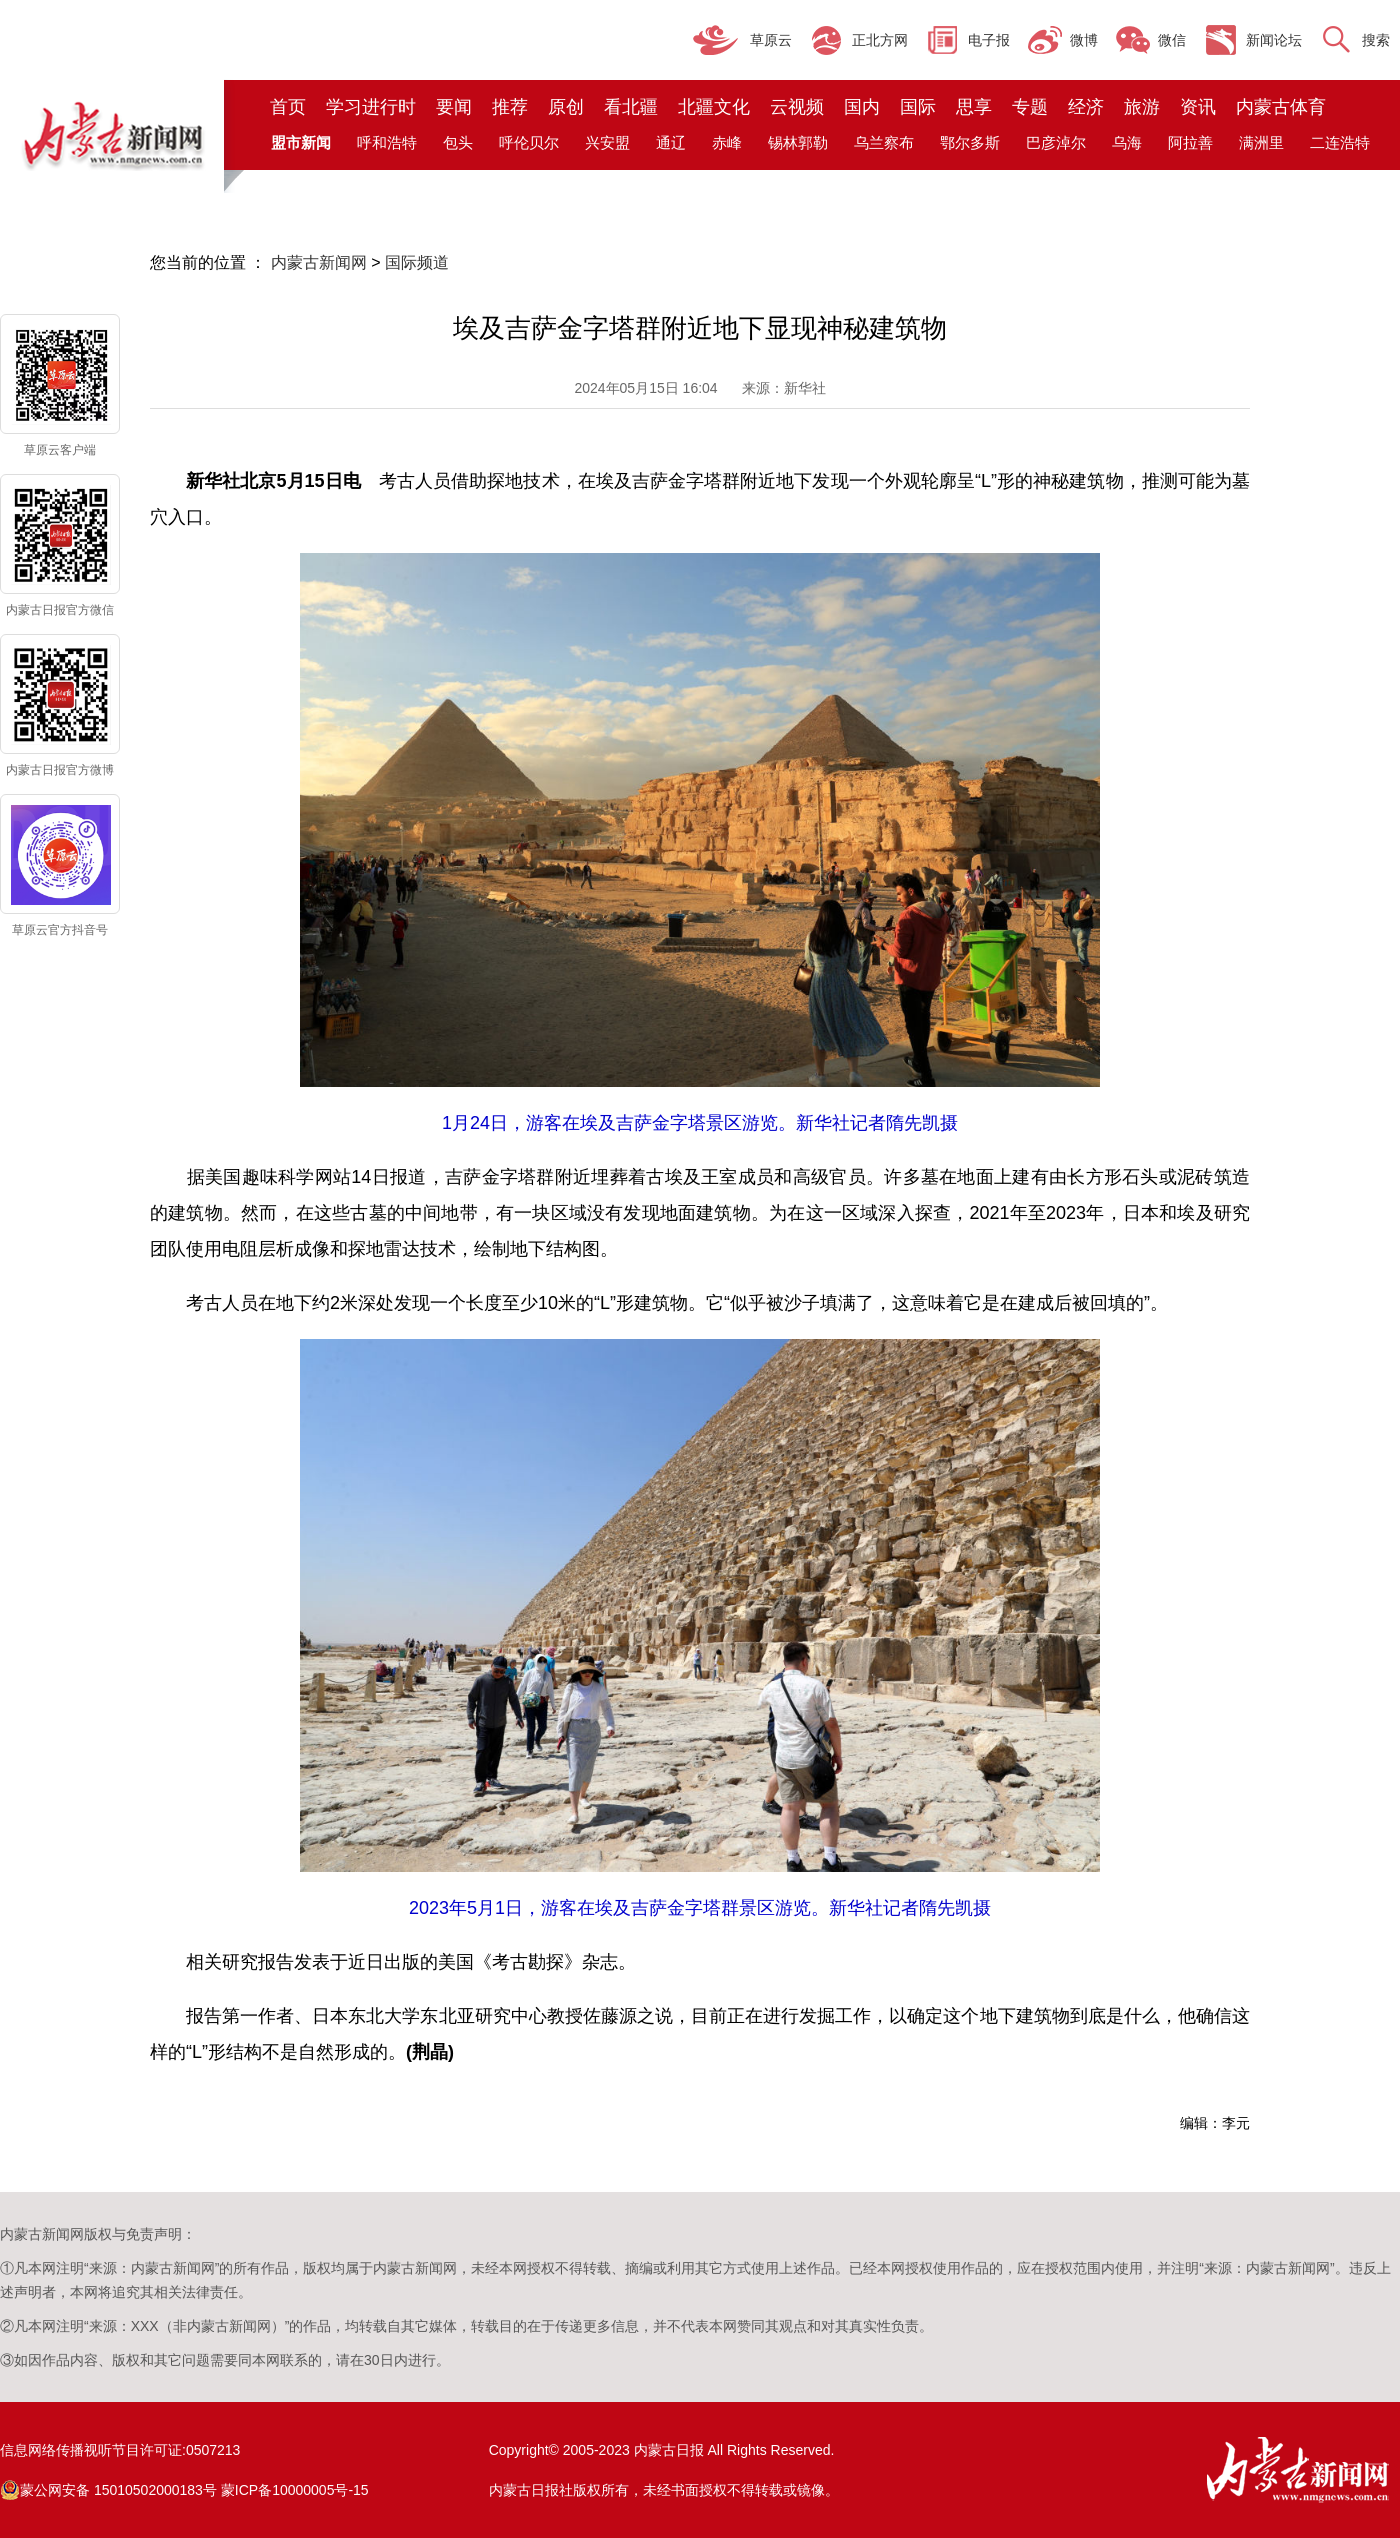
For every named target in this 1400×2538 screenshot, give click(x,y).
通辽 (671, 142)
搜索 (1376, 40)
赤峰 (727, 142)
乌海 (1127, 142)
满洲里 (1261, 142)
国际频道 (417, 262)
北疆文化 (714, 107)
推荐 (510, 107)
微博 (1084, 40)
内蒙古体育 (1281, 107)
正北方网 (880, 40)
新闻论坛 (1274, 40)
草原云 (771, 40)
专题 (1030, 107)
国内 (862, 107)
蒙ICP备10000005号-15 (295, 2490)
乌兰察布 (884, 142)
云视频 (797, 107)
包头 (458, 142)
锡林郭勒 (798, 142)
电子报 (989, 40)
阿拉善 (1190, 142)
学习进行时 (371, 107)
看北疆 (631, 107)
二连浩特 (1340, 142)
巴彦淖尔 (1056, 142)
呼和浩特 (387, 142)
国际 (918, 107)
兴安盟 (607, 142)
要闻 (454, 107)
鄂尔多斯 (970, 142)
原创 (566, 107)
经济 (1086, 107)
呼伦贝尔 (529, 142)
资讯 (1198, 107)
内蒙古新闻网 (319, 262)
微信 (1172, 40)
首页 (288, 107)
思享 (974, 107)
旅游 (1142, 107)
